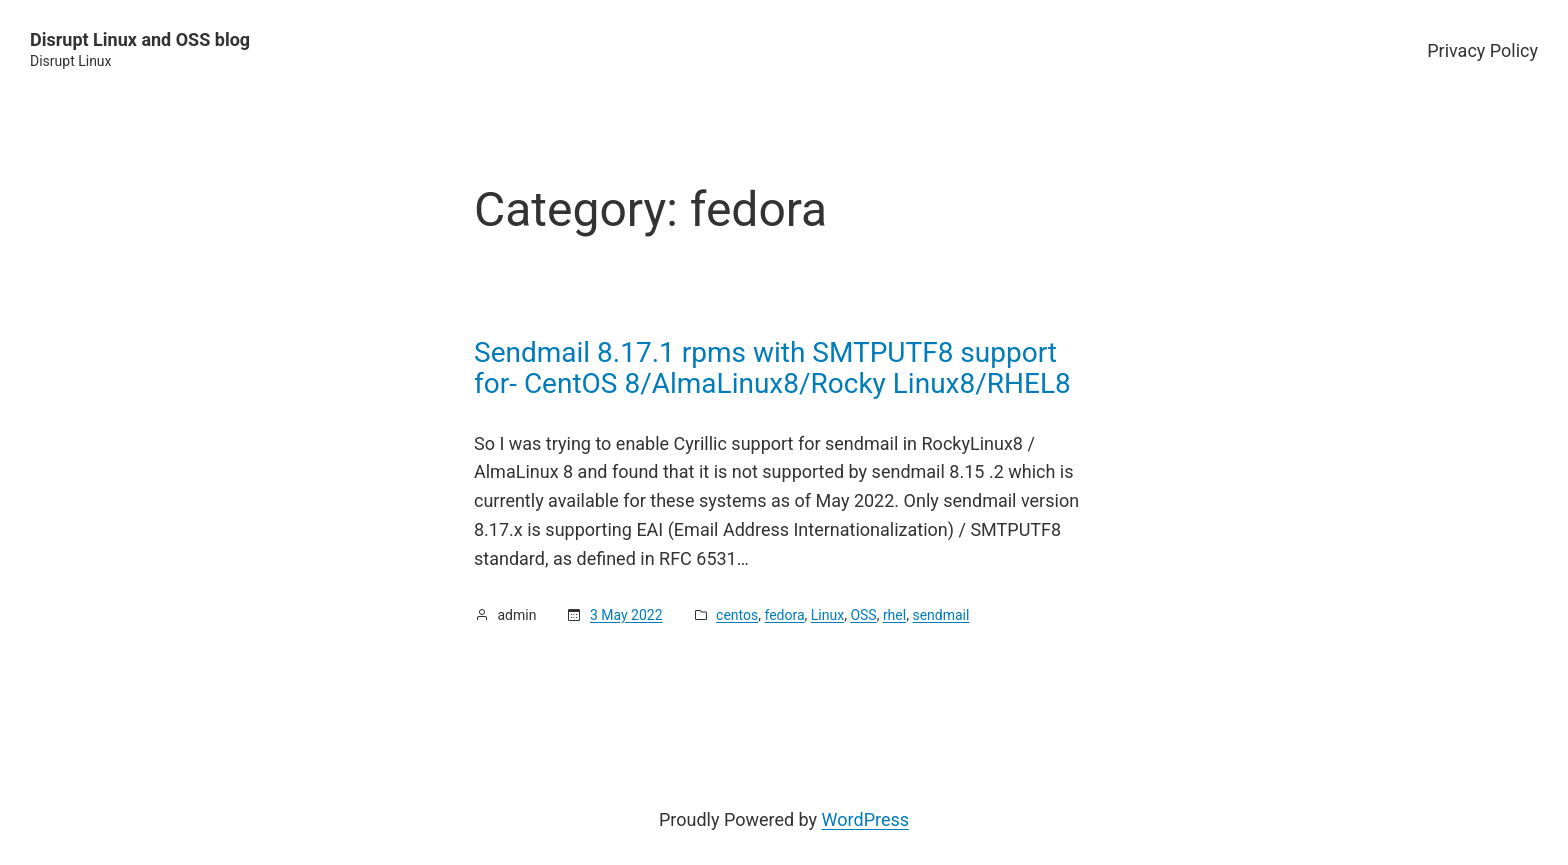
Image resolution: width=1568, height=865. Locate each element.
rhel (894, 615)
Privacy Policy (1482, 50)
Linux (827, 615)
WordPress (865, 819)
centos (737, 615)
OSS (863, 615)
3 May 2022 (626, 615)
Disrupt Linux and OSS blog (140, 39)
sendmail (940, 615)
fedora (784, 615)
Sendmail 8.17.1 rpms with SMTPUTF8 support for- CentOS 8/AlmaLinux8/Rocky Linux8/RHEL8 (772, 368)
